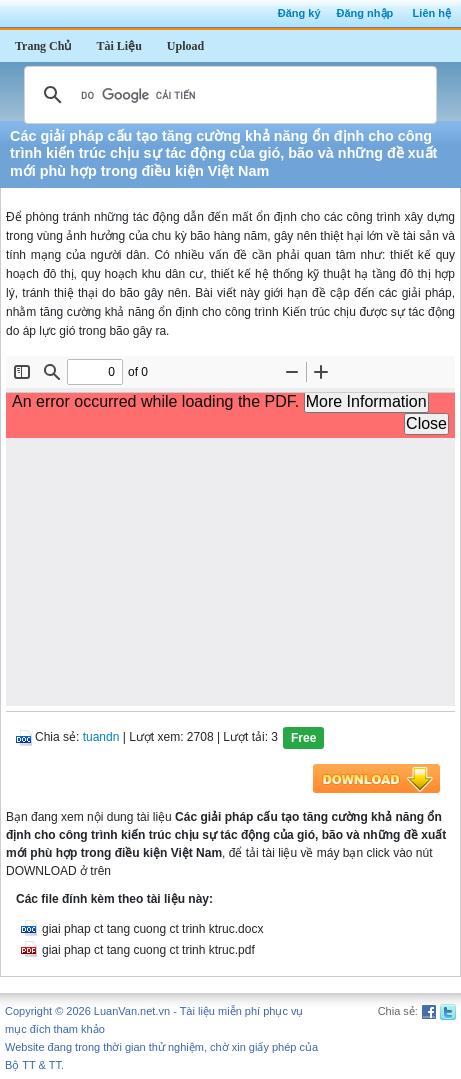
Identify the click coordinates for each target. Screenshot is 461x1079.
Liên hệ (432, 13)
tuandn (101, 737)
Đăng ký (299, 13)
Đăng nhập (365, 13)
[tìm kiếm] (227, 95)
